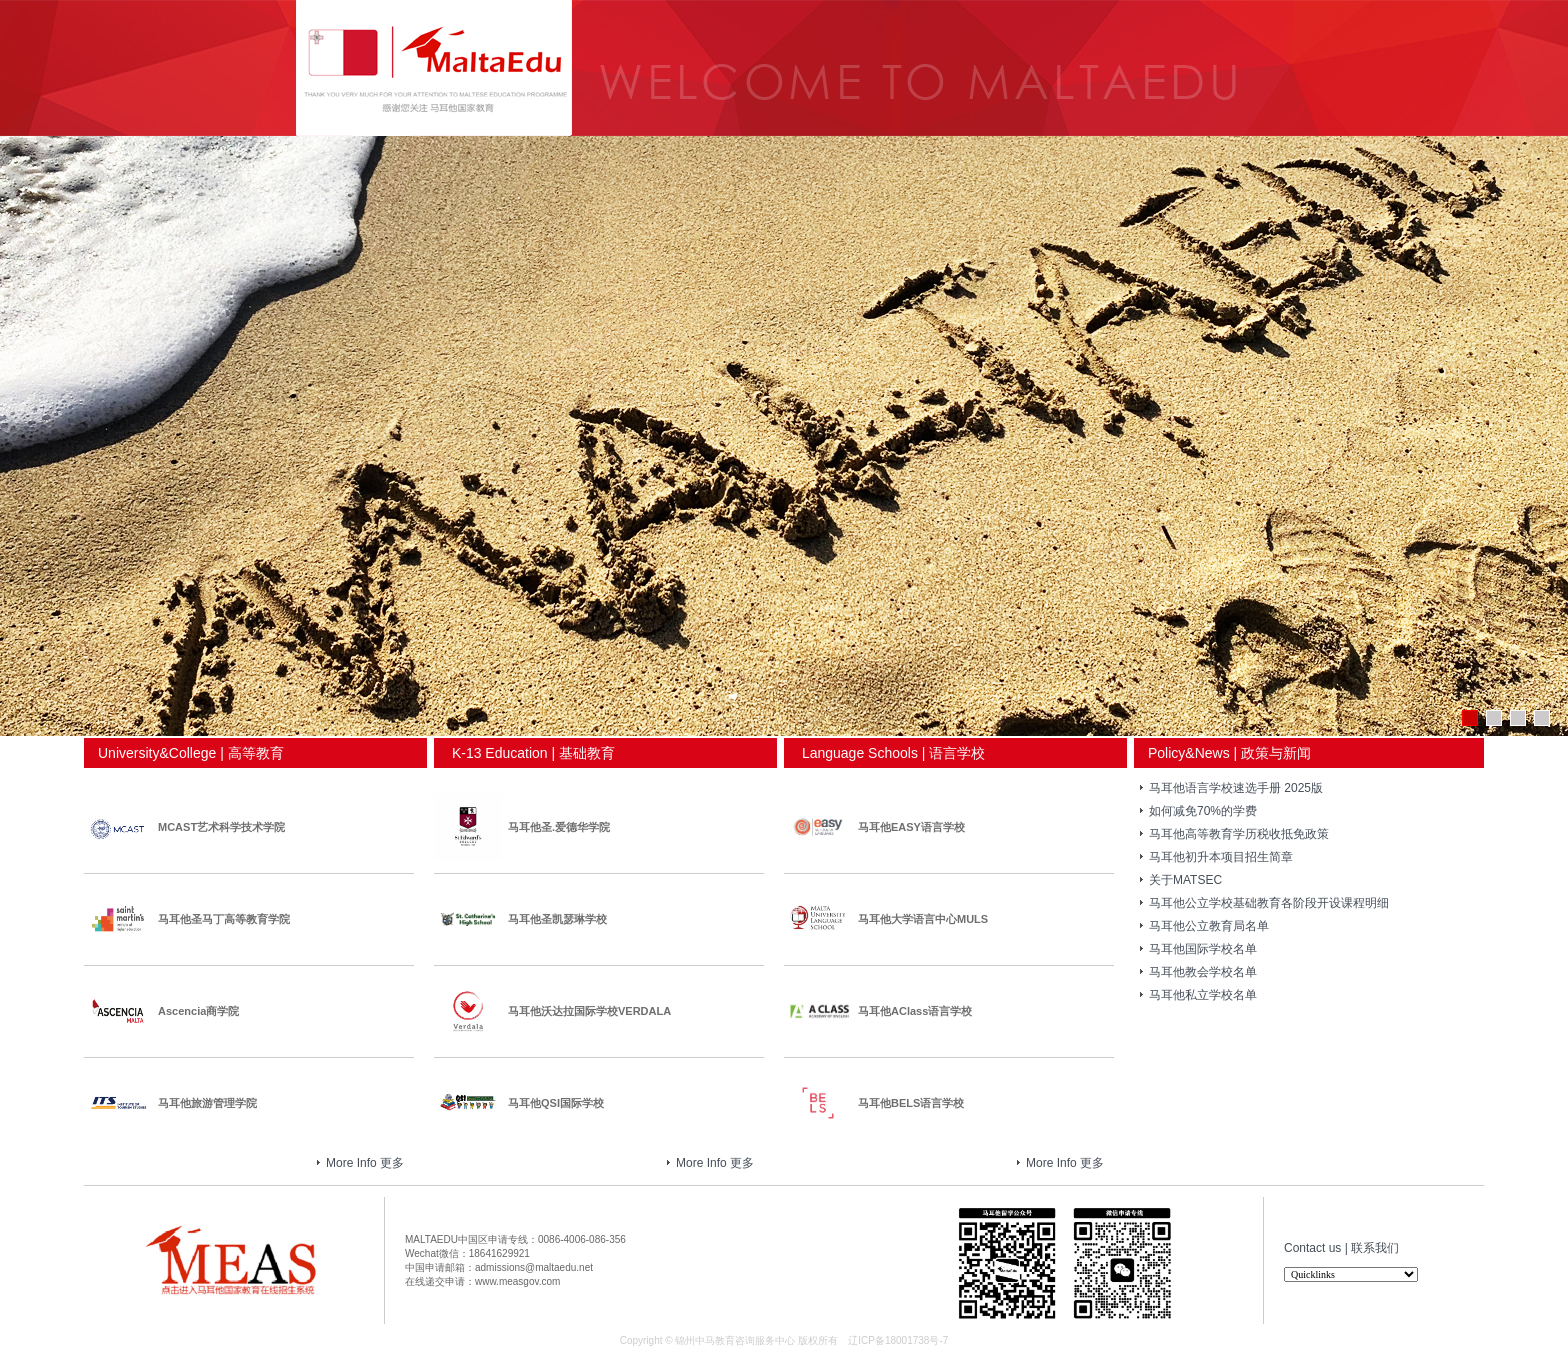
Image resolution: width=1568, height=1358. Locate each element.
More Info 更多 (370, 1163)
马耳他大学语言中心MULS (923, 919)
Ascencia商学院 (198, 1011)
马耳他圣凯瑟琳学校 (557, 919)
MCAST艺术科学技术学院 (221, 827)
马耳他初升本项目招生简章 (1221, 857)
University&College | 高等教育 (184, 753)
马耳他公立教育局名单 (1209, 926)
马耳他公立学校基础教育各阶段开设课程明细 (1269, 903)
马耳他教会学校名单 (1203, 972)
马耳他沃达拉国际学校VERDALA (589, 1011)
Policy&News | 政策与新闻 (1222, 753)
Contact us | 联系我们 (1341, 1248)
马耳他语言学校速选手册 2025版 (1236, 788)
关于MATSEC (1185, 880)
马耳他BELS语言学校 (911, 1103)
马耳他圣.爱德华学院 (559, 827)
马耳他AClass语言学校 (915, 1011)
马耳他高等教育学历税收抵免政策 (1239, 834)
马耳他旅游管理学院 (207, 1103)
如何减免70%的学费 (1203, 811)
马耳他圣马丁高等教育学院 (224, 919)
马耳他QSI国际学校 (556, 1103)
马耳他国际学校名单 (1203, 949)
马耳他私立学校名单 (1203, 995)
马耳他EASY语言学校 (911, 827)
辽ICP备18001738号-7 (898, 1340)
